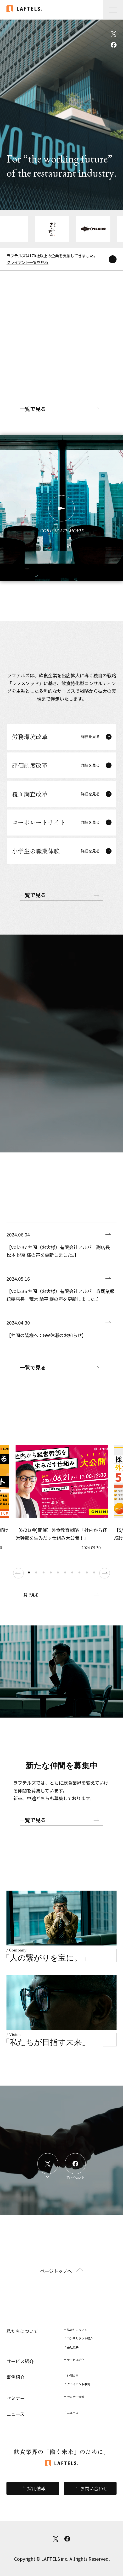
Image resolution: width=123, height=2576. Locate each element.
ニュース (72, 2412)
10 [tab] (94, 1572)
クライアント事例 (78, 2384)
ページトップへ (56, 2271)
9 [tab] (87, 1572)
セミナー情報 (75, 2397)
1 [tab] (29, 1572)
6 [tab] (65, 1572)
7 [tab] (72, 1572)
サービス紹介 (75, 2360)
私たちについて (77, 2330)
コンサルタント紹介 (80, 2338)
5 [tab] (58, 1572)
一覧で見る (33, 408)
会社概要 (72, 2347)
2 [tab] (36, 1572)
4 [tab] (51, 1572)
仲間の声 (72, 2375)
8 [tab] (79, 1572)
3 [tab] (44, 1572)
